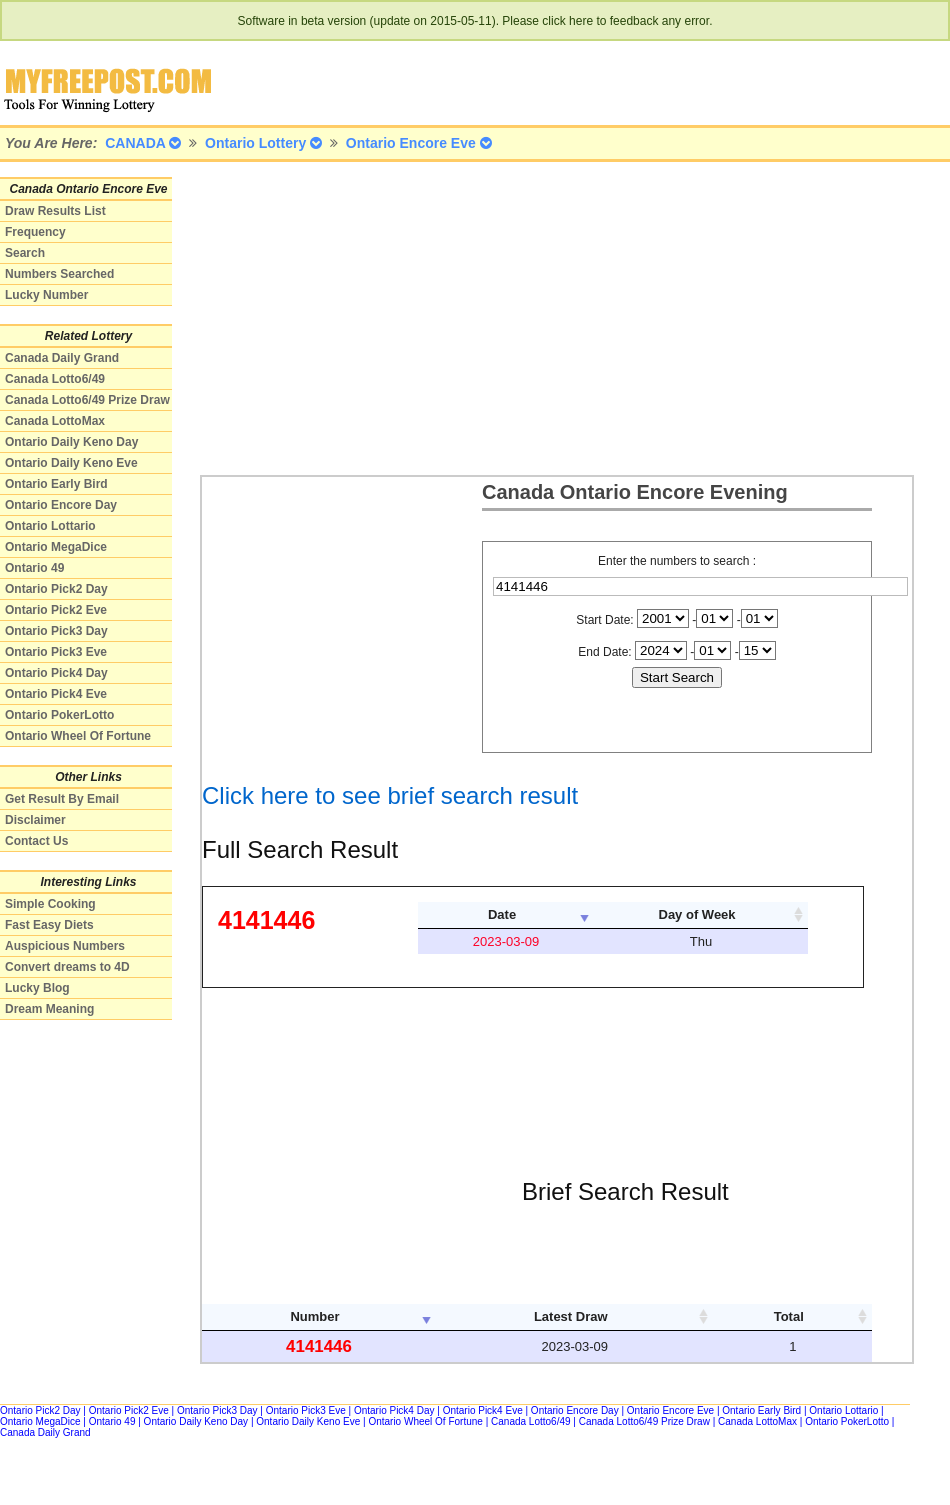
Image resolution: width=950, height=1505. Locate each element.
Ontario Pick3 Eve (56, 652)
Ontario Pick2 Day (56, 589)
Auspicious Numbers (65, 946)
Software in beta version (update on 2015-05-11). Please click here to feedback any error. (475, 21)
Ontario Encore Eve (670, 1410)
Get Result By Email (62, 799)
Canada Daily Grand (62, 358)
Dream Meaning (49, 1009)
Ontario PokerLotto (59, 715)
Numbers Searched (59, 274)
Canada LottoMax (55, 421)
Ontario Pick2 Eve (56, 610)
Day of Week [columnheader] (697, 914)
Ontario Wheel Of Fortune (78, 736)
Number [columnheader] (314, 1316)
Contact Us (36, 841)
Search (25, 253)
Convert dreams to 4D (67, 967)
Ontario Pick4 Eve (56, 694)
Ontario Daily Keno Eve (71, 463)
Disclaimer (35, 820)
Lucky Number (46, 295)
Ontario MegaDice (56, 547)
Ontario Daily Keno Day (71, 442)
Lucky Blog (37, 988)
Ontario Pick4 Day (56, 673)
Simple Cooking (50, 904)
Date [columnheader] (502, 914)
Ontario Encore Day (61, 505)
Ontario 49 (34, 568)
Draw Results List (55, 211)
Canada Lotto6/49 (55, 379)
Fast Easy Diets (49, 925)
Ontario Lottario (50, 526)
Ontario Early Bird (56, 484)
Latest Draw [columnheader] (571, 1316)
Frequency (35, 232)
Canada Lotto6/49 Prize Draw (87, 400)
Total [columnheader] (789, 1316)
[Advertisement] (459, 317)
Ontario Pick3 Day (56, 631)
